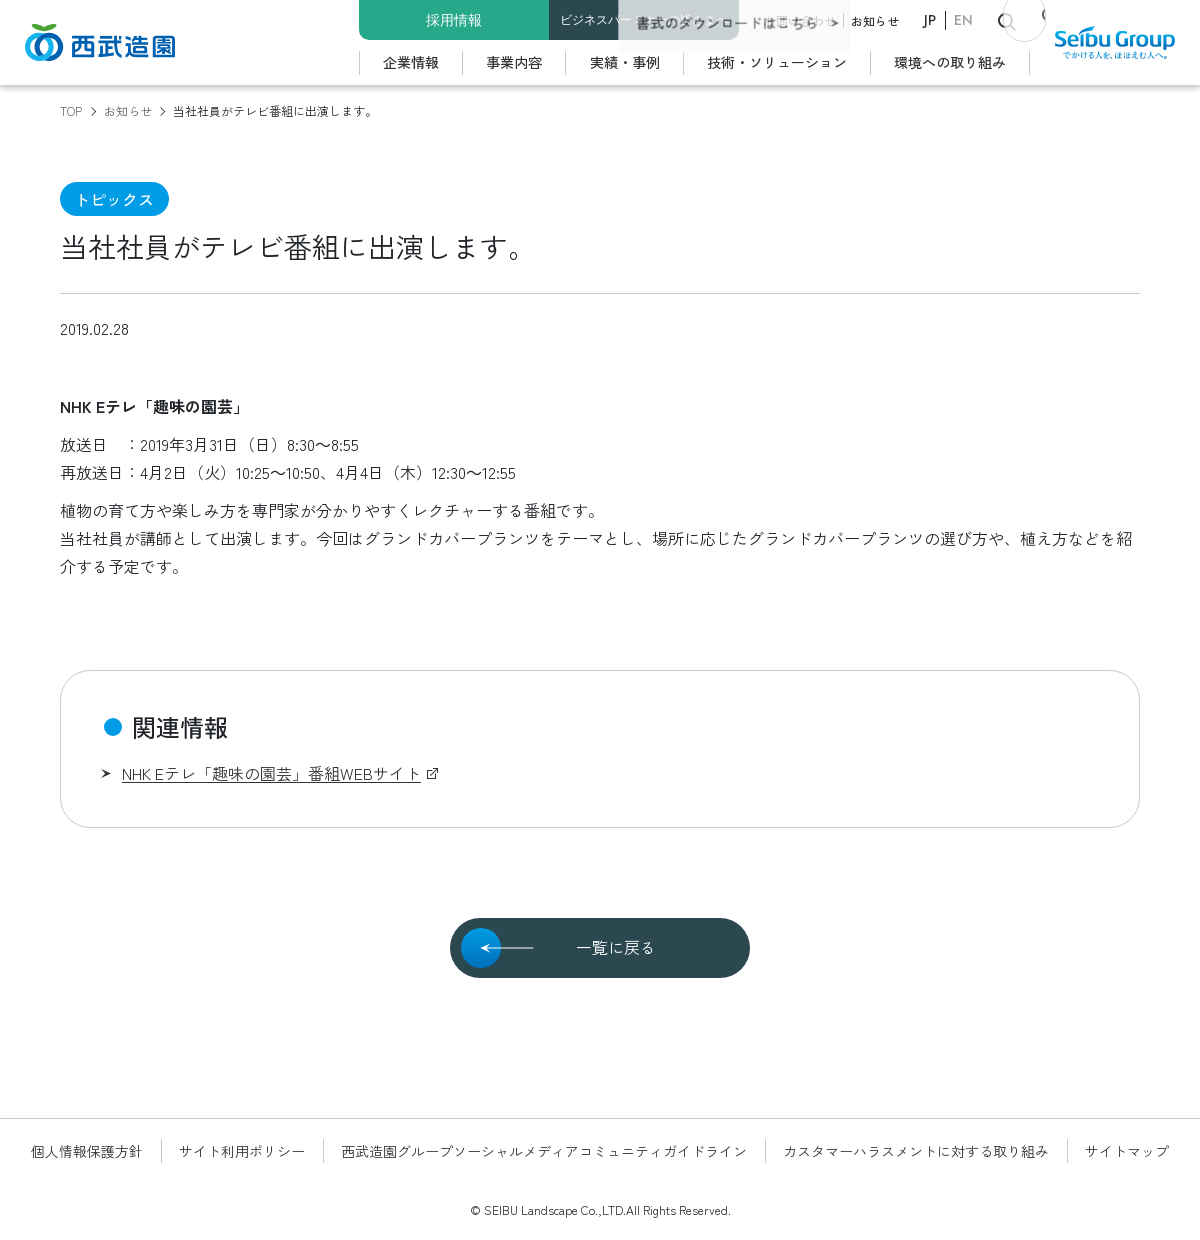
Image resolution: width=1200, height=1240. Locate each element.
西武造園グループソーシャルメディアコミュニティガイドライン (544, 1151)
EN (963, 20)
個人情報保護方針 (87, 1151)
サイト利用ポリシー (242, 1151)
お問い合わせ (800, 20)
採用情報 (454, 20)
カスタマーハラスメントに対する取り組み (916, 1151)
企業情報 (411, 62)
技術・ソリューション (777, 62)
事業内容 (514, 62)
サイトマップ (1127, 1151)
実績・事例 (625, 62)
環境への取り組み (950, 62)
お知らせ (875, 20)
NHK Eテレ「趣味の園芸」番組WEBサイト (271, 773)
